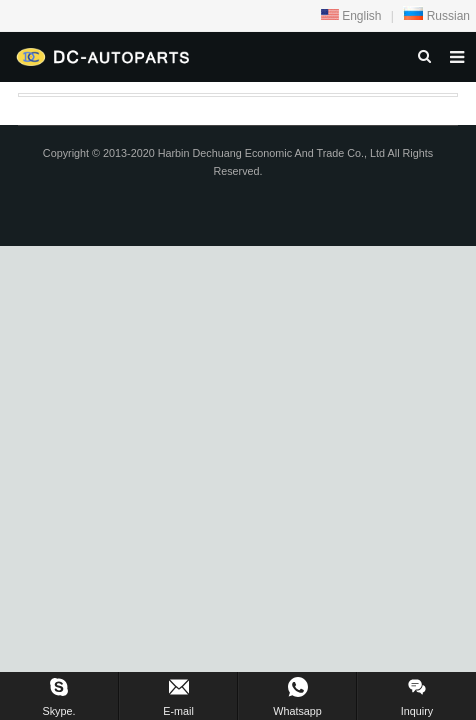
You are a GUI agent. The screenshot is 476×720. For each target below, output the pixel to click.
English (351, 16)
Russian (436, 16)
